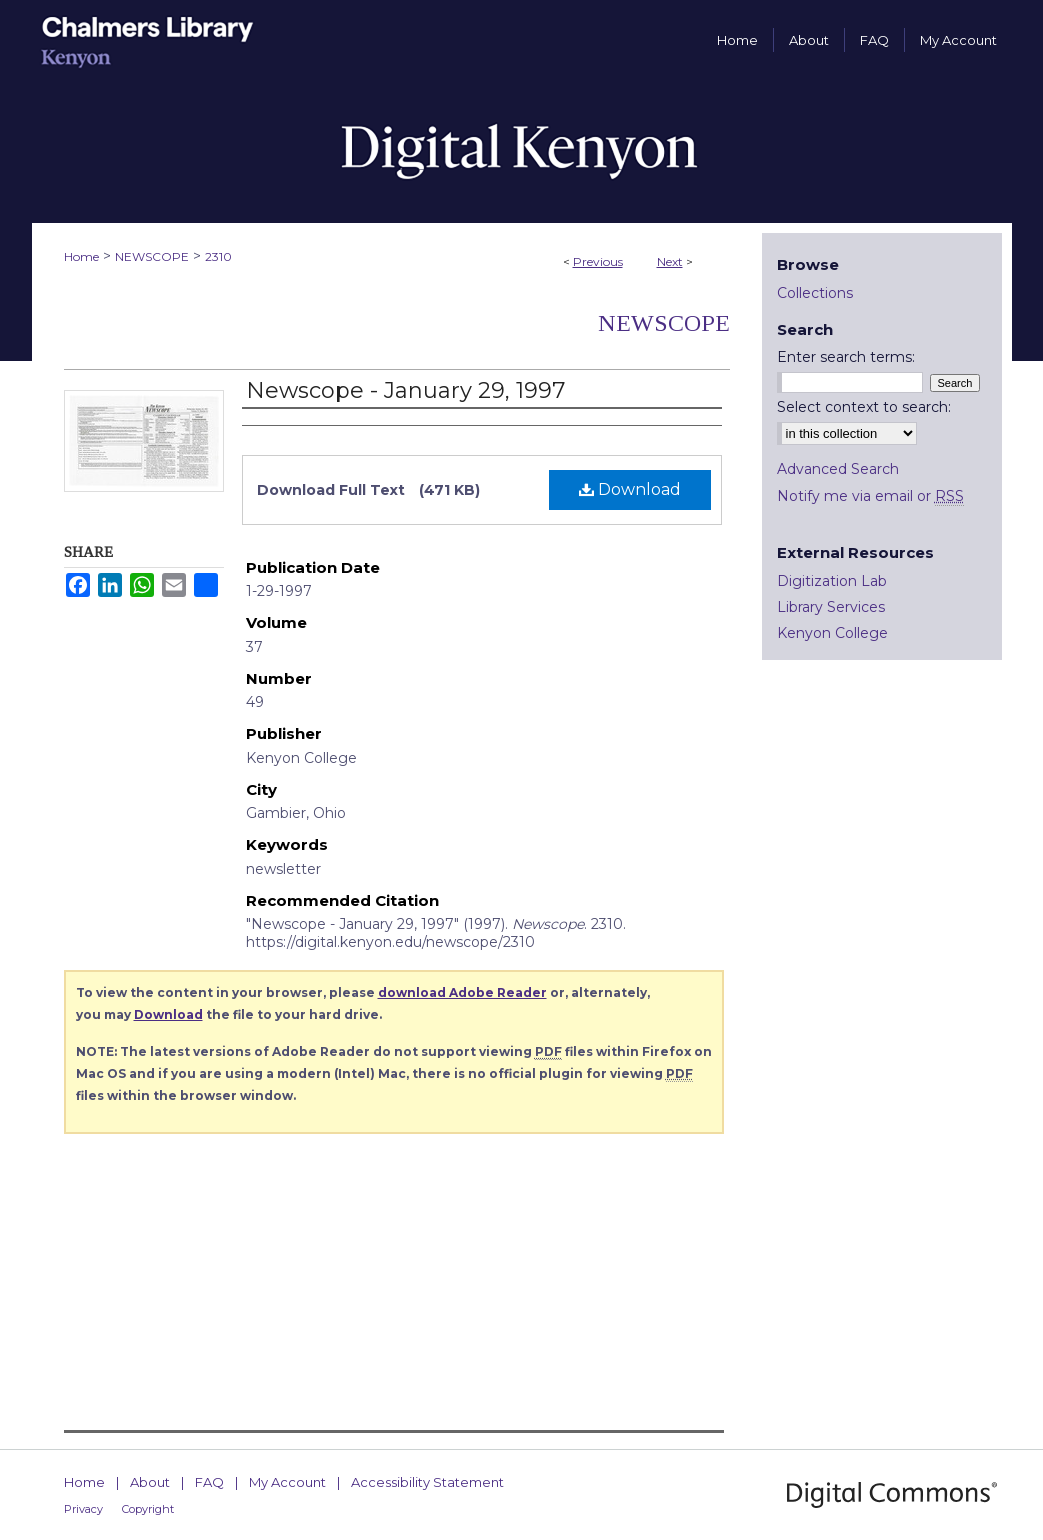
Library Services (831, 607)
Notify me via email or (870, 496)
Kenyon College (832, 633)
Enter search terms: (846, 357)
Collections (815, 293)
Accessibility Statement (427, 1482)
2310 (218, 256)
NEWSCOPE (152, 256)
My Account (287, 1482)
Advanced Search (838, 469)
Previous (598, 261)
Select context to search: (864, 407)
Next (670, 261)
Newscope (664, 323)
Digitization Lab (832, 581)
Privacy (83, 1509)
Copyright (148, 1509)
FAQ (209, 1482)
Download (630, 489)
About (150, 1482)
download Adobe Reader (462, 992)
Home (81, 256)
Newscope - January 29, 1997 (405, 390)
